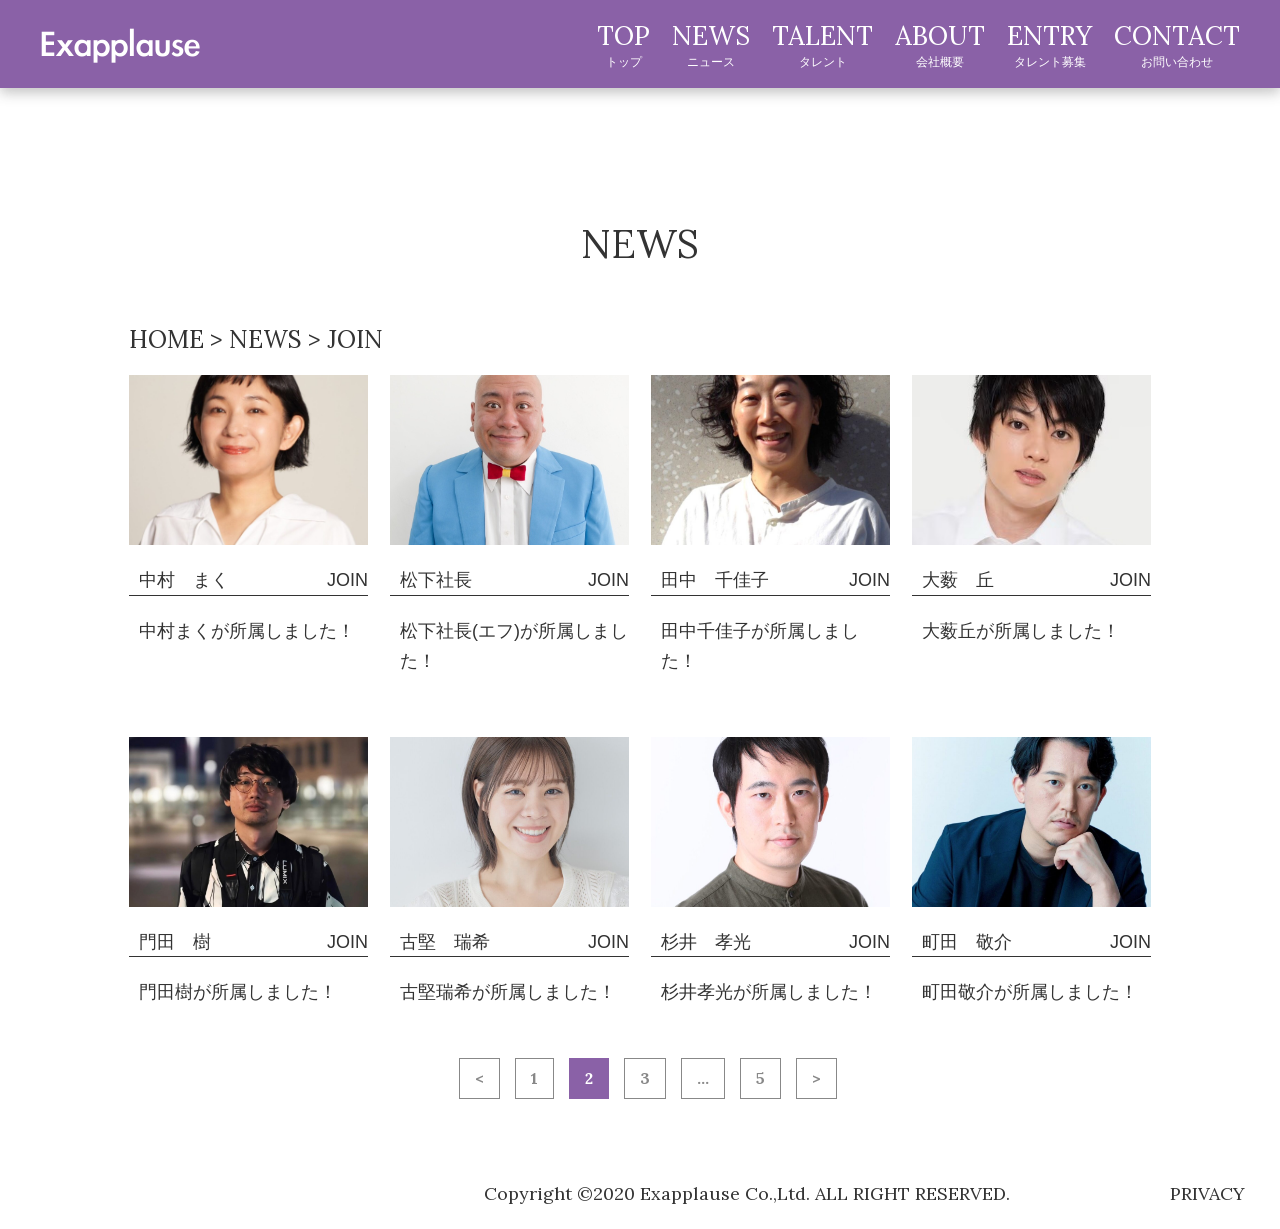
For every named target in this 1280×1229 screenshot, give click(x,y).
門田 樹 (175, 942)
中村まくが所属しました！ (247, 631)
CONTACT (1177, 45)
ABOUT (940, 45)
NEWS (711, 45)
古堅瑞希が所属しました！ (508, 992)
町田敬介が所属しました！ (1030, 992)
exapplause (120, 43)
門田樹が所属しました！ (238, 992)
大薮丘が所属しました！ (1021, 631)
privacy (1207, 1193)
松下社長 (436, 580)
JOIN (347, 580)
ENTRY (1049, 45)
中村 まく (184, 580)
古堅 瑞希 (445, 942)
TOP (623, 45)
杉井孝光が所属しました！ (769, 992)
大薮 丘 (958, 580)
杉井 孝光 (706, 942)
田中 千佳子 (715, 580)
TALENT (822, 45)
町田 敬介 (967, 942)
